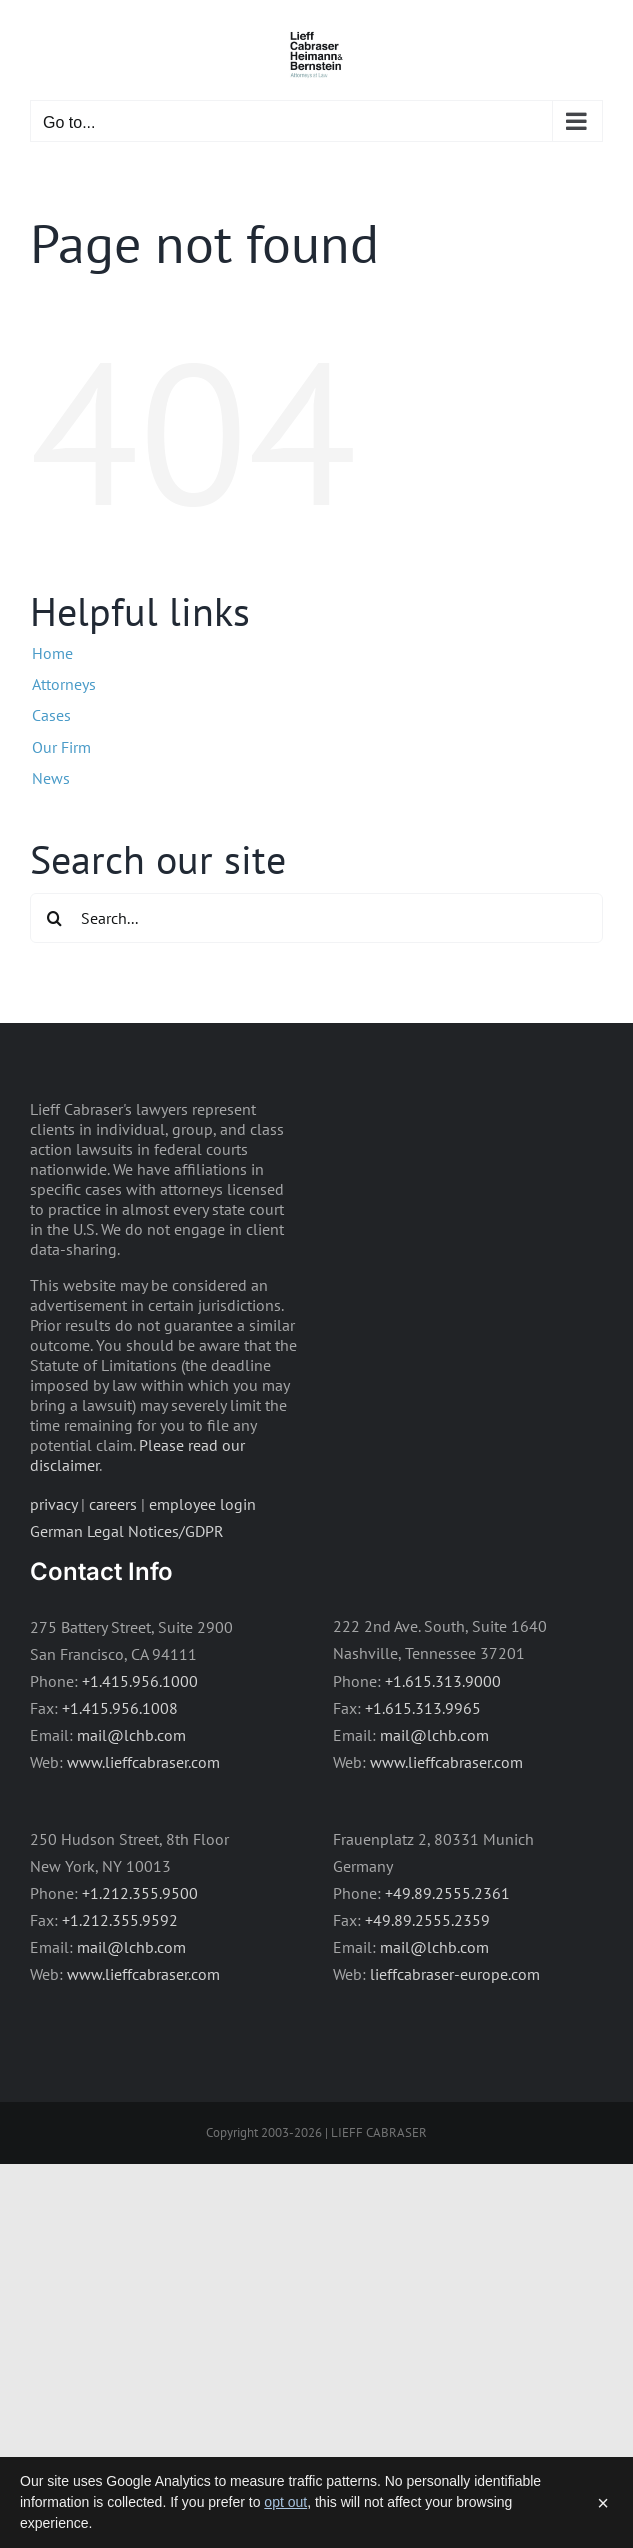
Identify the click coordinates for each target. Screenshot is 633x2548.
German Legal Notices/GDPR (127, 1531)
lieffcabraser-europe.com (455, 1974)
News (51, 778)
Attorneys (64, 684)
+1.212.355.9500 (140, 1893)
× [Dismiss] (603, 2503)
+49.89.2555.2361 (447, 1893)
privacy (53, 1504)
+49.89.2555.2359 (427, 1920)
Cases (51, 715)
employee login (202, 1504)
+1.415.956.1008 (120, 1708)
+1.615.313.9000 (443, 1681)
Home (52, 653)
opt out (285, 2502)
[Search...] (316, 918)
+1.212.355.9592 (120, 1920)
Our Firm (61, 747)
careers (113, 1504)
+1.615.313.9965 (423, 1708)
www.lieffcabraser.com (143, 1762)
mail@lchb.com (131, 1735)
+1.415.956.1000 (140, 1681)
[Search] (55, 918)
